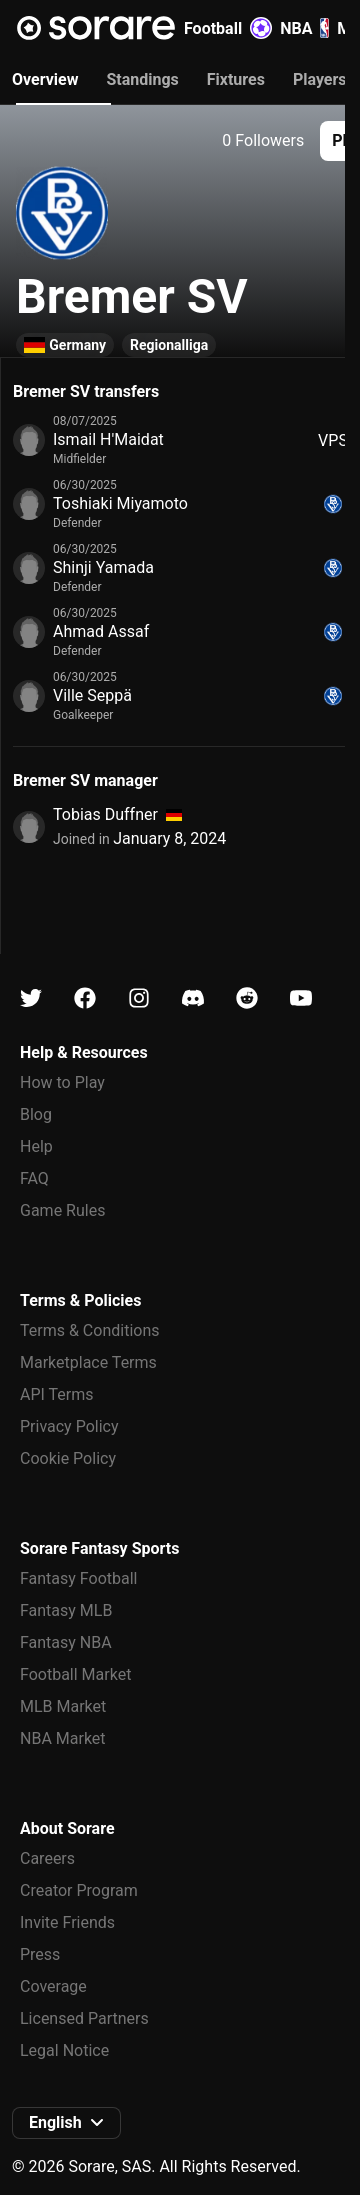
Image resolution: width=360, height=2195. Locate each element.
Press (40, 1954)
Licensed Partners (84, 2018)
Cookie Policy (68, 1458)
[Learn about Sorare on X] (31, 998)
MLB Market (63, 1706)
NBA (304, 28)
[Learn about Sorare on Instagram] (139, 998)
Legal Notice (64, 2050)
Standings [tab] (142, 79)
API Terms (57, 1394)
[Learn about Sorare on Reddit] (247, 998)
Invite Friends (67, 1922)
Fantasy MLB (66, 1610)
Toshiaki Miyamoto (120, 503)
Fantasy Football (78, 1578)
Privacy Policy (69, 1426)
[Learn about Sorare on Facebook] (85, 998)
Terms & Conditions (90, 1330)
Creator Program (79, 1890)
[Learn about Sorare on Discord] (193, 998)
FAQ (34, 1178)
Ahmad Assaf (101, 631)
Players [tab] (320, 79)
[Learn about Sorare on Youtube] (301, 998)
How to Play (62, 1082)
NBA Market (63, 1738)
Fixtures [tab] (236, 79)
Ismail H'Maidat (108, 439)
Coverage (53, 1986)
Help (36, 1146)
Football (228, 28)
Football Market (75, 1674)
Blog (36, 1114)
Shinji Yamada (103, 567)
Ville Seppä (92, 695)
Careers (47, 1858)
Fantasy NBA (66, 1642)
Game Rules (62, 1210)
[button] (66, 2123)
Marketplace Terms (88, 1362)
